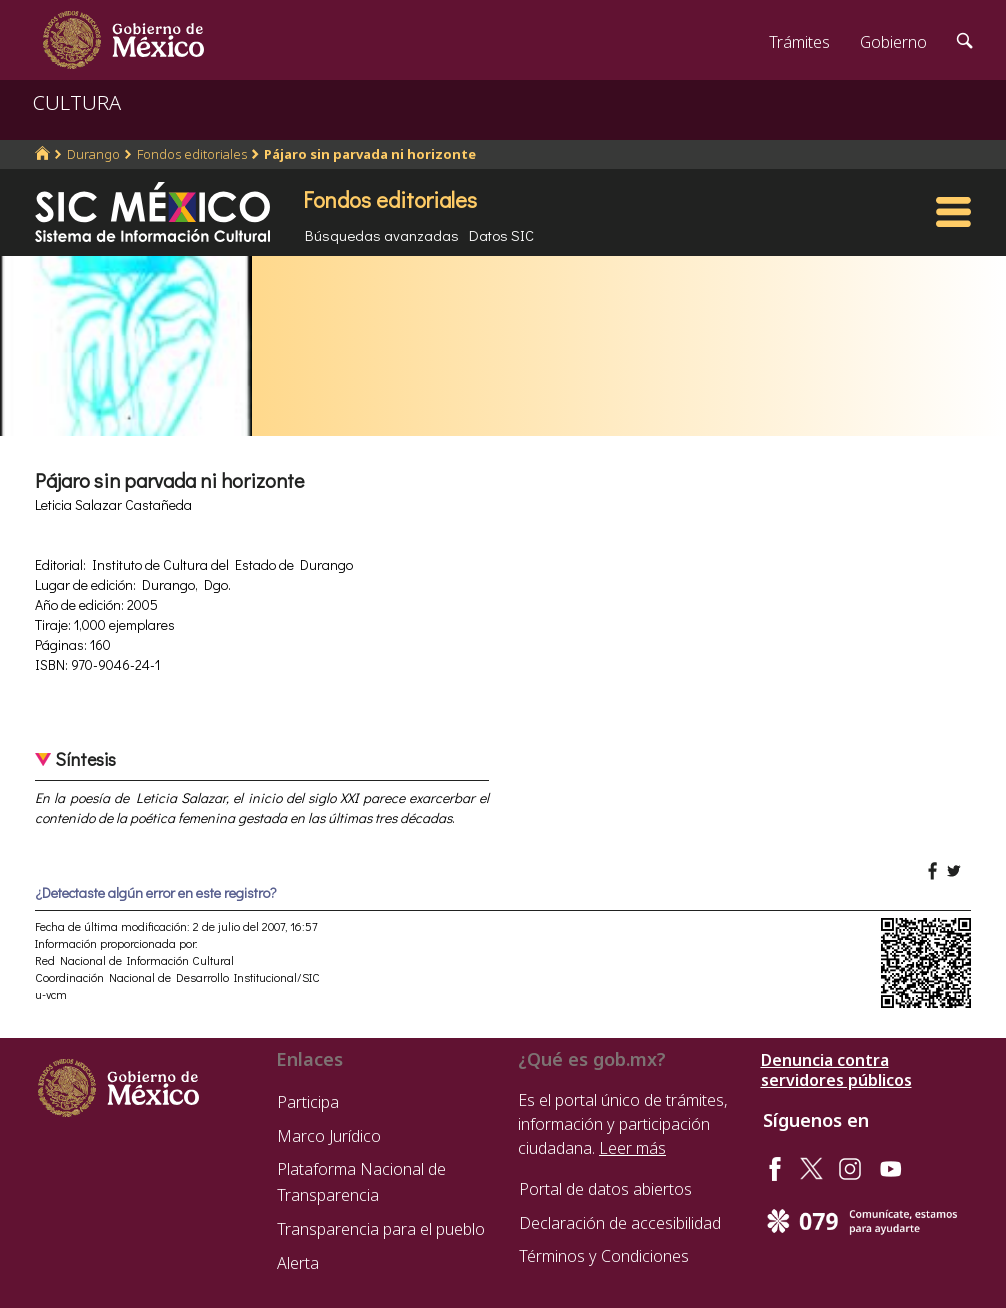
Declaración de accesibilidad (620, 1223)
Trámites (799, 42)
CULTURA (77, 102)
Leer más (632, 1148)
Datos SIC (501, 235)
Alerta (298, 1263)
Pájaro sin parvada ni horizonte (370, 154)
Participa (308, 1102)
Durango (93, 154)
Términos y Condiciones (604, 1256)
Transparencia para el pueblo (381, 1229)
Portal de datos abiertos (605, 1189)
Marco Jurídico (329, 1136)
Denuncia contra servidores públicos (836, 1070)
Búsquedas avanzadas (382, 235)
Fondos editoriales (192, 154)
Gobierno (893, 42)
